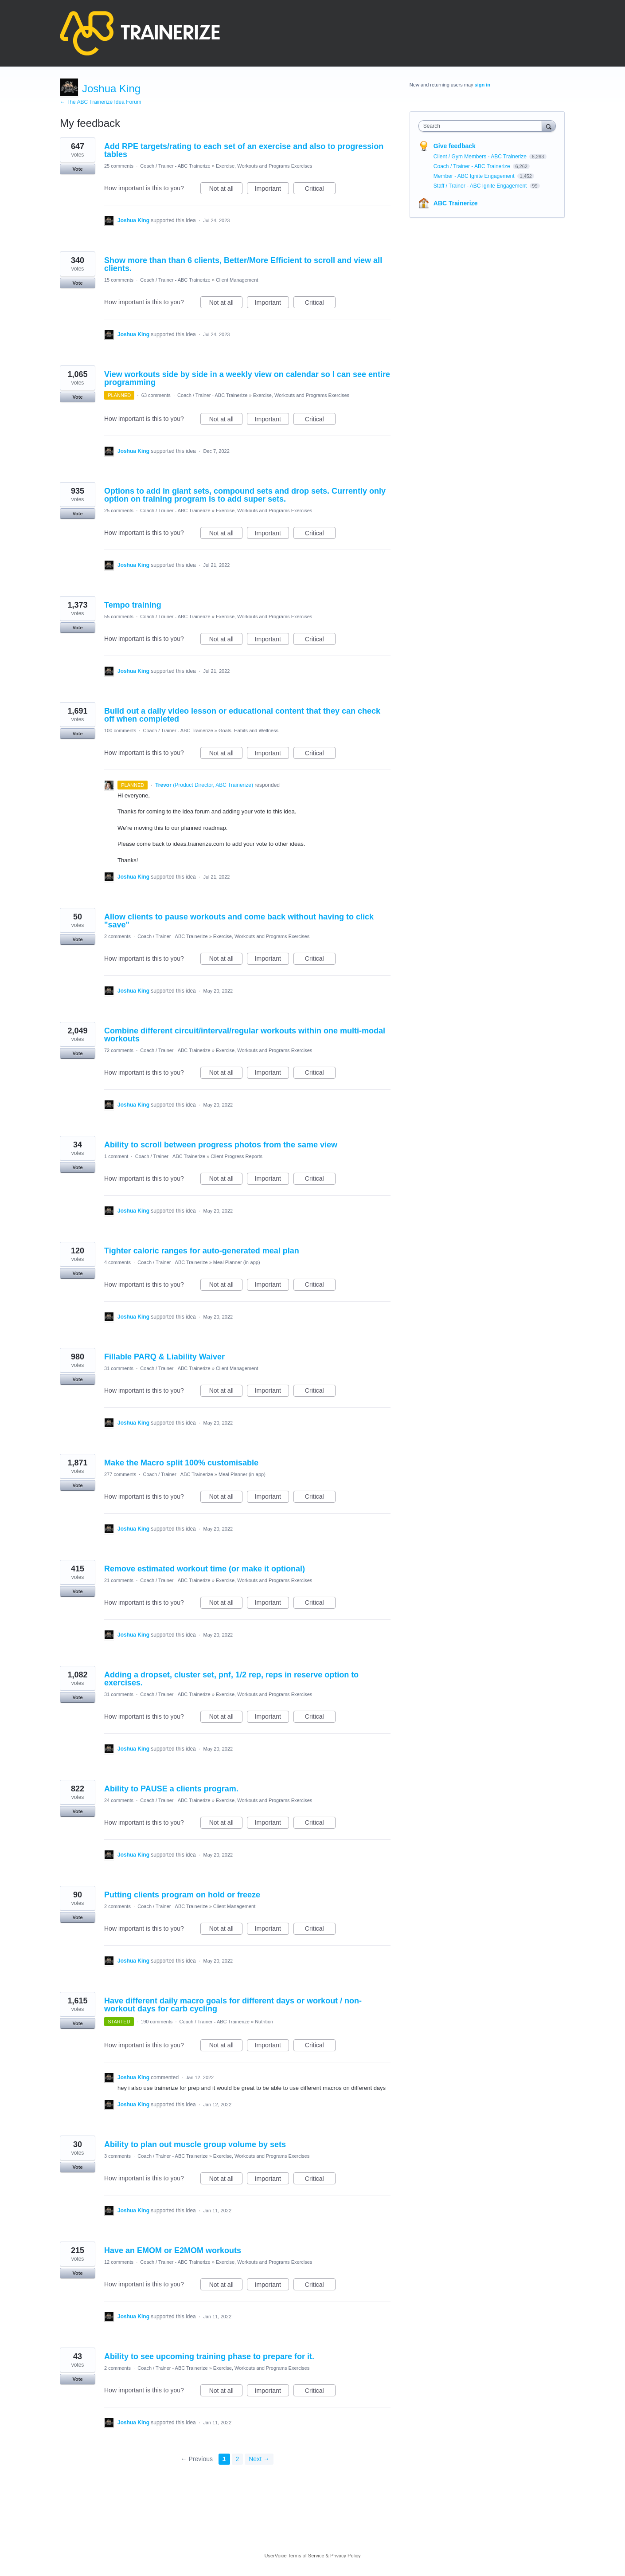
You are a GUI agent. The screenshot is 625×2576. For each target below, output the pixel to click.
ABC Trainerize (456, 203)
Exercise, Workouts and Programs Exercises (264, 166)
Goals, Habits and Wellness (248, 730)
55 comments (118, 616)
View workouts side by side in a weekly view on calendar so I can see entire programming (247, 378)
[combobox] (482, 126)
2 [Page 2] (237, 2458)
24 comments (118, 1800)
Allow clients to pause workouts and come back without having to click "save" (239, 920)
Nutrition (264, 2021)
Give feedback (455, 145)
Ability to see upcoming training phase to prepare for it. (209, 2356)
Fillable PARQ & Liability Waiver (164, 1356)
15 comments (118, 280)
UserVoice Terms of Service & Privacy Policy (313, 2555)
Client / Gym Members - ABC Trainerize (481, 156)
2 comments (117, 936)
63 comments (156, 395)
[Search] (549, 125)
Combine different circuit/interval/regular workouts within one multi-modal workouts (244, 1034)
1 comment (116, 1156)
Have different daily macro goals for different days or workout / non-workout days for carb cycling (233, 2004)
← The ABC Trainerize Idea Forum (100, 102)
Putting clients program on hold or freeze (182, 1894)
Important (272, 190)
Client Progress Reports (236, 1156)
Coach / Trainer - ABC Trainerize (175, 166)
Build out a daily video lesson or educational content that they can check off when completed (242, 715)
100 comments (120, 730)
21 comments (118, 1580)
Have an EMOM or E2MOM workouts (172, 2250)
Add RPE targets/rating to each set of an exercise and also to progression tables (243, 150)
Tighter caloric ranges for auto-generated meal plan (201, 1250)
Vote (77, 169)
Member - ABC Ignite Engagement (475, 176)
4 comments (117, 1262)
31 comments (118, 1368)
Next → (259, 2458)
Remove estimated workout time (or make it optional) (204, 1568)
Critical (320, 190)
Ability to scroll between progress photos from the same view (220, 1144)
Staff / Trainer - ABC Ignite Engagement (481, 186)
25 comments (118, 166)
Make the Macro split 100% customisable (181, 1462)
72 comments (118, 1050)
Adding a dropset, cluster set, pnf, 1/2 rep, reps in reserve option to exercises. (231, 1678)
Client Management (237, 280)
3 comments (117, 2156)
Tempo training (132, 605)
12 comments (118, 2262)
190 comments (156, 2021)
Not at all (225, 190)
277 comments (120, 1474)
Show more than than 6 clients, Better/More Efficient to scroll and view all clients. (243, 264)
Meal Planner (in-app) (236, 1262)
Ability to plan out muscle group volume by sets (195, 2144)
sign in (482, 84)
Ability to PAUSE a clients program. (171, 1788)
